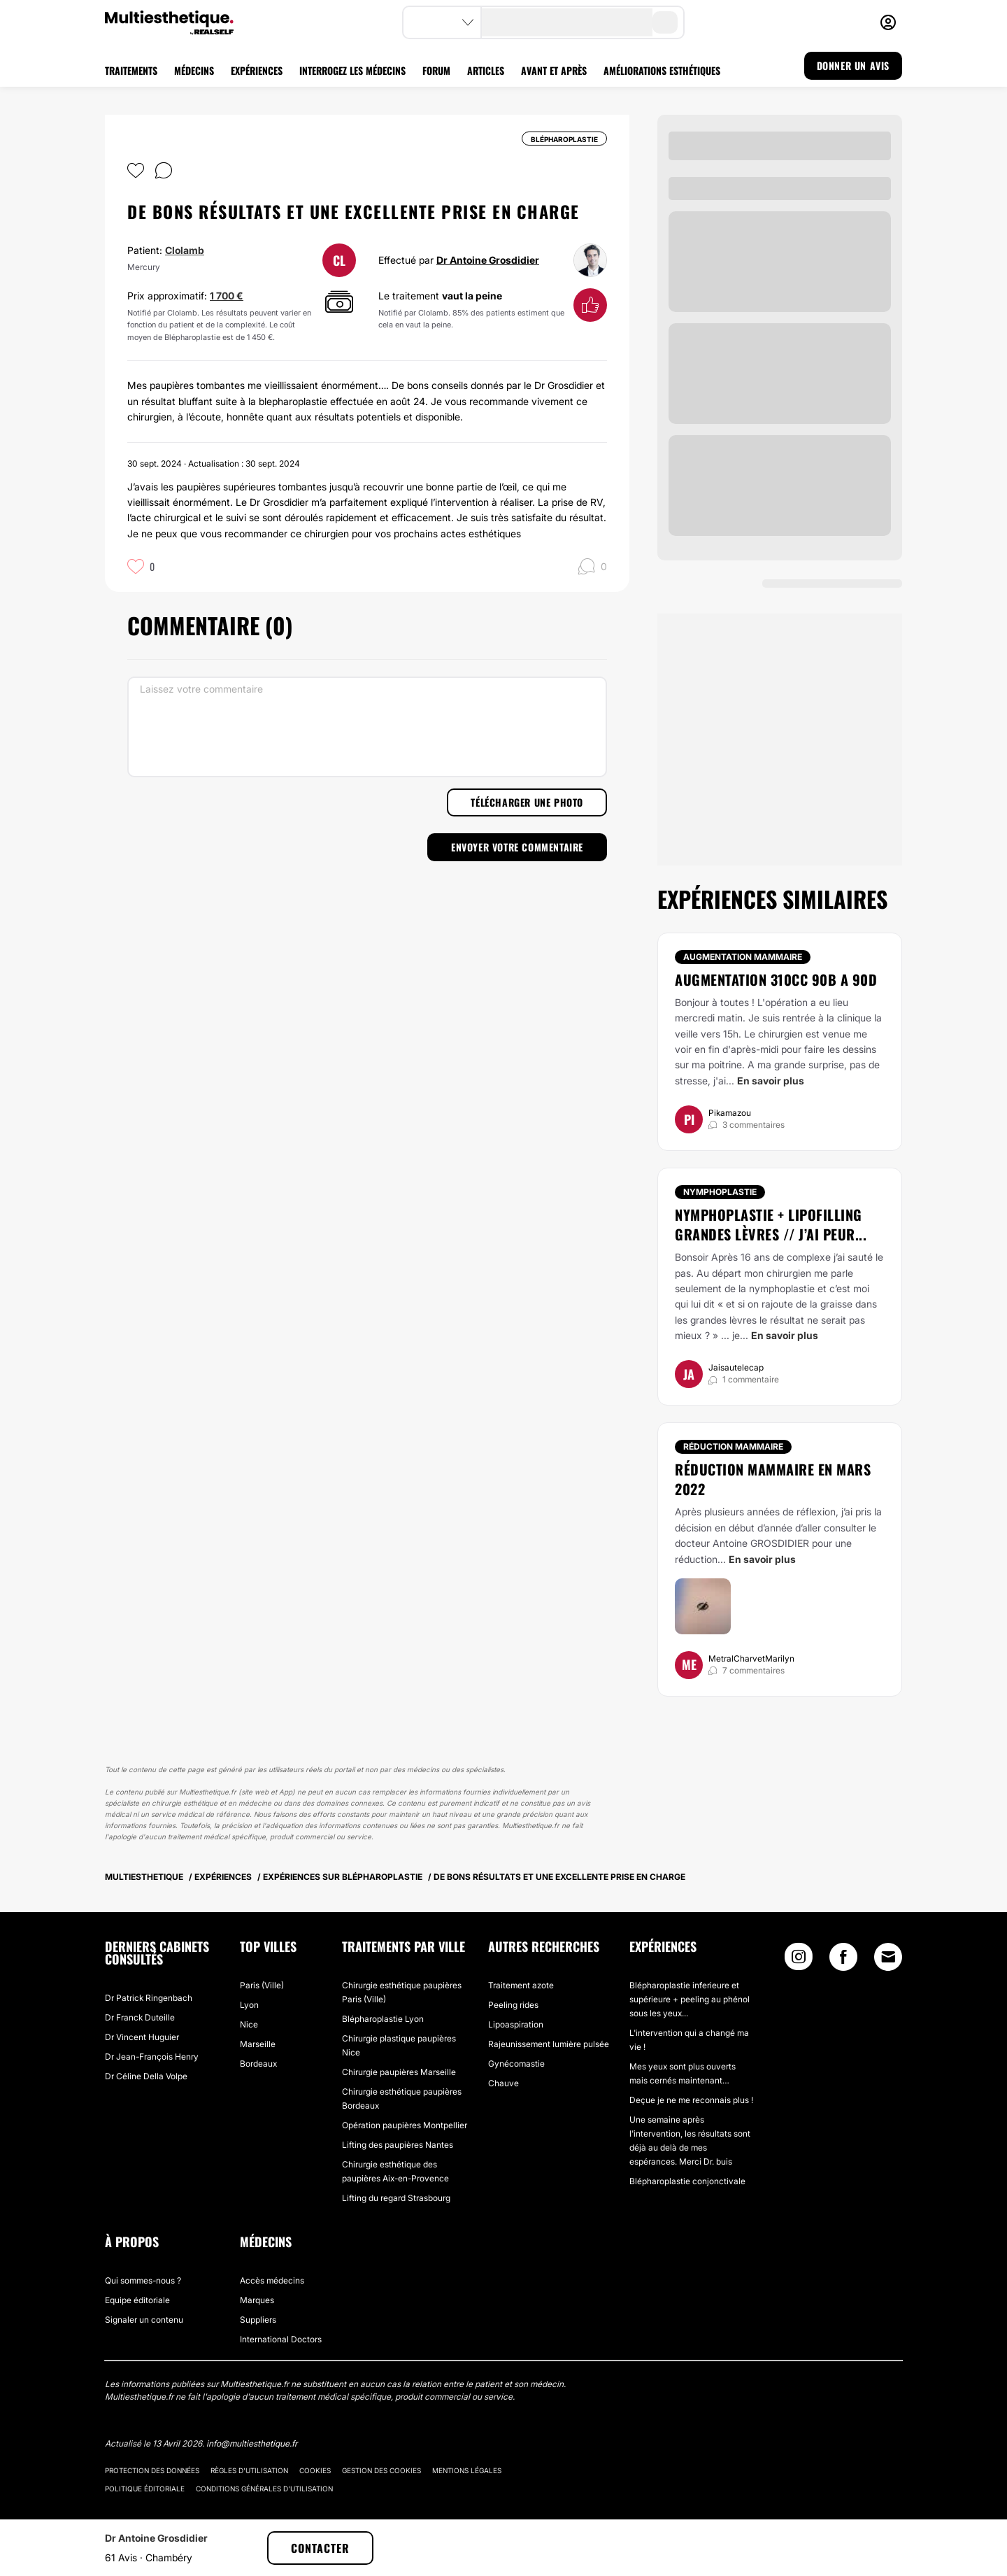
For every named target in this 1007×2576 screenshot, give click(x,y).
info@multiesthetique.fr (251, 2443)
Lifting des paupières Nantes (397, 2144)
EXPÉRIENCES (257, 70)
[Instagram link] (799, 1960)
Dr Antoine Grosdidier (487, 260)
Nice (249, 2024)
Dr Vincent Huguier (142, 2037)
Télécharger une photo (527, 802)
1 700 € (226, 296)
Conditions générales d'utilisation (264, 2488)
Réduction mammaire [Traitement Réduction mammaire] (733, 1446)
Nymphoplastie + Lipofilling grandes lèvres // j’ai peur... (770, 1224)
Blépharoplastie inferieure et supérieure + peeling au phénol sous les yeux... (689, 1999)
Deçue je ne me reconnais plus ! (691, 2100)
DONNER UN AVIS (853, 65)
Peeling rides (513, 2005)
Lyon (249, 2005)
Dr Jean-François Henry (152, 2056)
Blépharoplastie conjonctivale (687, 2181)
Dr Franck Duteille (140, 2017)
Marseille (258, 2044)
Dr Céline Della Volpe (146, 2076)
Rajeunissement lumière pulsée (548, 2044)
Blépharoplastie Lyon (383, 2019)
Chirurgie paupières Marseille (399, 2072)
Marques (257, 2300)
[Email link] (888, 1957)
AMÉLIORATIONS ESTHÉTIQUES (662, 70)
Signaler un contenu (144, 2319)
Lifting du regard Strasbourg (396, 2198)
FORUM (436, 70)
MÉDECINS (194, 70)
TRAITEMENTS (131, 70)
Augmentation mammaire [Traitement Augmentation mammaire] (742, 956)
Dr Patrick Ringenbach (148, 1998)
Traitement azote (521, 1985)
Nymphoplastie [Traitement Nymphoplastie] (720, 1192)
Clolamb (184, 250)
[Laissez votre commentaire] (367, 727)
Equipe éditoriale (137, 2300)
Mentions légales (466, 2470)
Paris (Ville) (262, 1985)
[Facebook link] (843, 1960)
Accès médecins (272, 2280)
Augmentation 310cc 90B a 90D (776, 979)
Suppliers (258, 2319)
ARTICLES (485, 70)
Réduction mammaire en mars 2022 (773, 1479)
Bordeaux (258, 2063)
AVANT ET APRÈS (554, 70)
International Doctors (281, 2339)
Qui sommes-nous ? (143, 2280)
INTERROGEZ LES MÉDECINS (352, 70)
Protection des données (152, 2470)
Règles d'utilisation (249, 2470)
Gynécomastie (516, 2063)
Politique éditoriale (145, 2488)
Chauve (503, 2083)
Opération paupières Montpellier (404, 2125)
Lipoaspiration (515, 2024)
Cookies (315, 2470)
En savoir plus (770, 1081)
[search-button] (665, 22)
